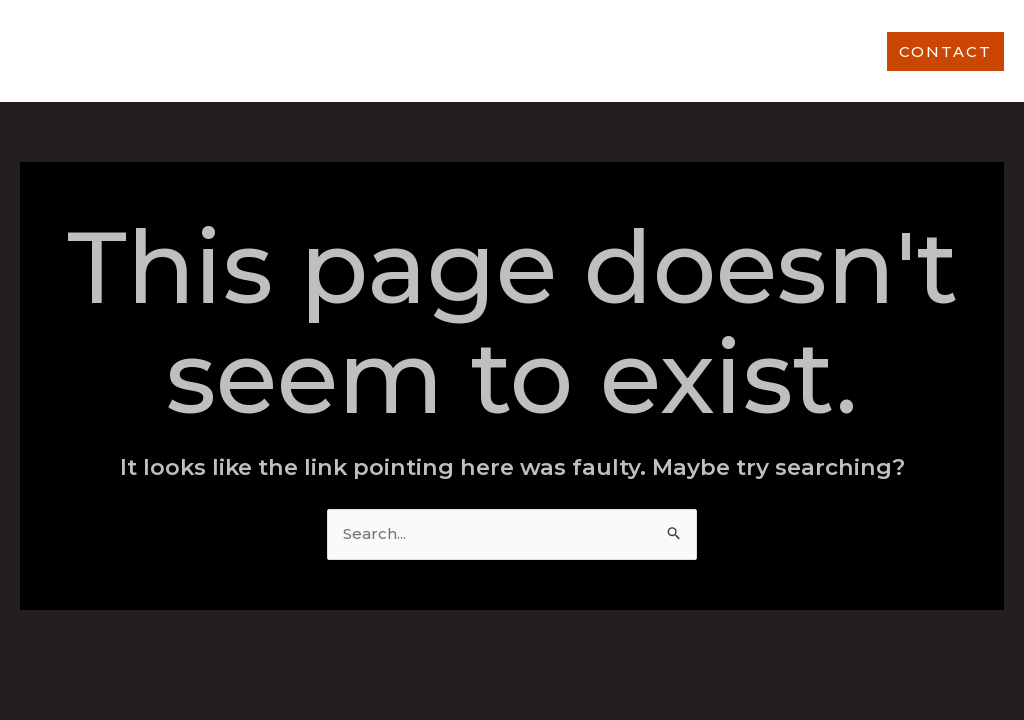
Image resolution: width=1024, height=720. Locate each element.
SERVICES (437, 50)
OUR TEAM (808, 50)
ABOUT (339, 50)
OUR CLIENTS (681, 50)
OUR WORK (551, 50)
